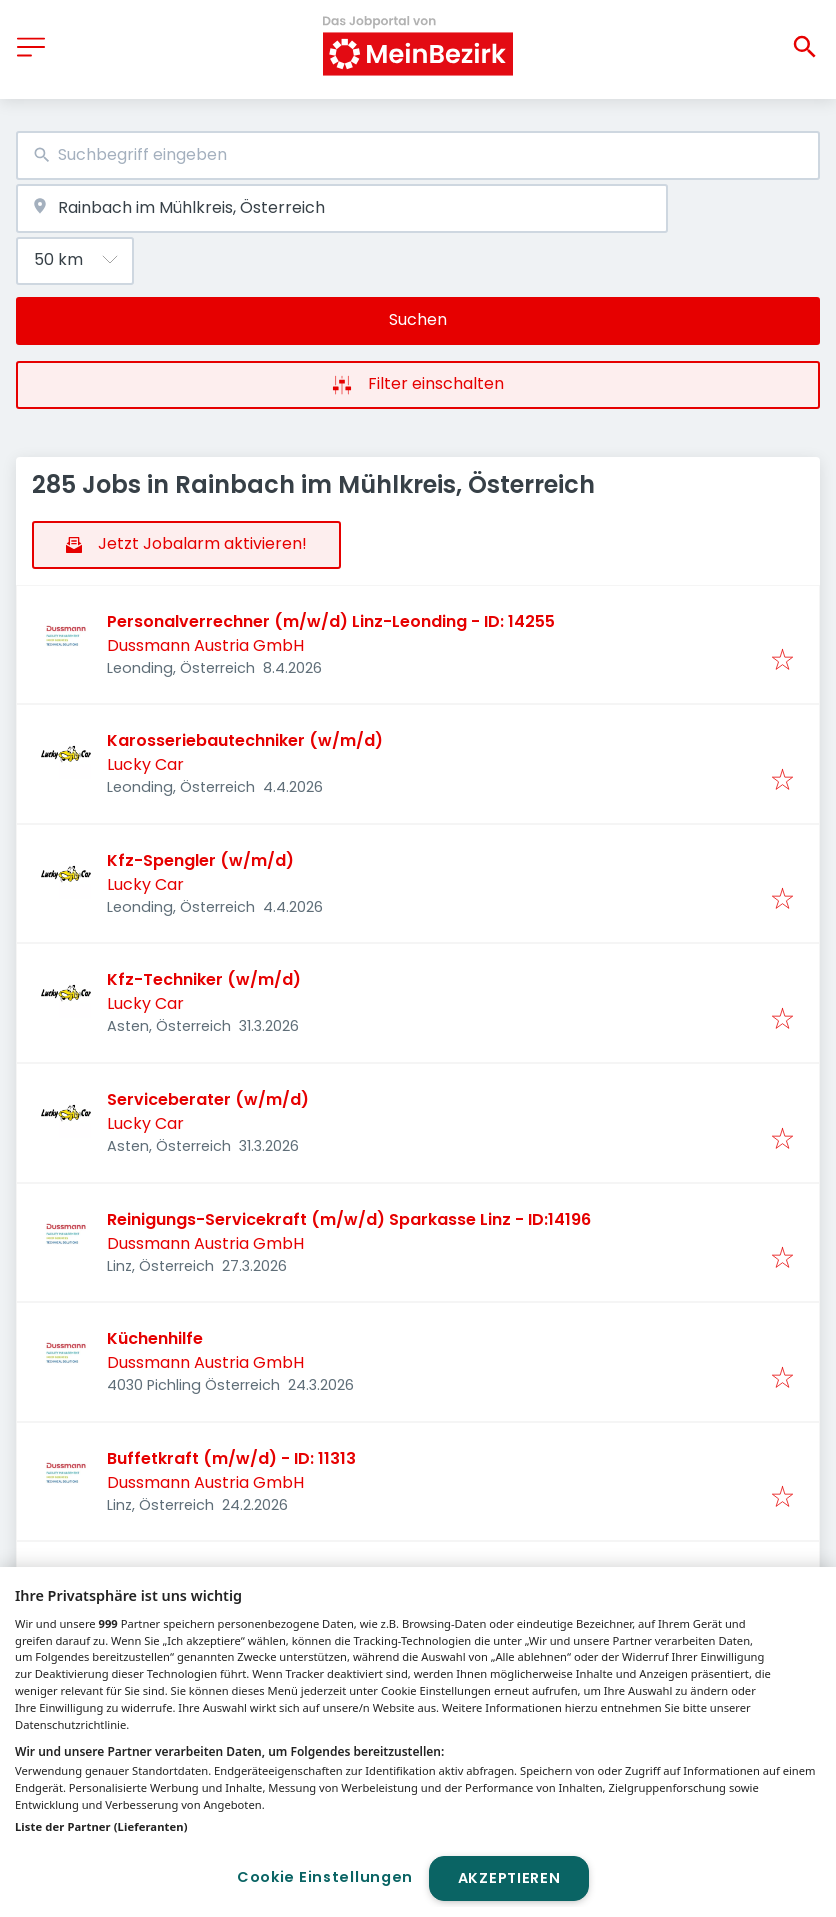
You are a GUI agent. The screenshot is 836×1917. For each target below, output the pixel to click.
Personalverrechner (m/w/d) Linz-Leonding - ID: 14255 (331, 621)
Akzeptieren (509, 1878)
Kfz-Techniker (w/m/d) (204, 979)
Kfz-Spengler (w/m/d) (200, 860)
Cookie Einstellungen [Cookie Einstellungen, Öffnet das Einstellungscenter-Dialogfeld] (325, 1877)
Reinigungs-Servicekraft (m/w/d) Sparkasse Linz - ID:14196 (349, 1219)
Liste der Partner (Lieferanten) (101, 1826)
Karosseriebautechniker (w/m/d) (245, 740)
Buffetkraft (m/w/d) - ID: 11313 (231, 1458)
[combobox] (418, 155)
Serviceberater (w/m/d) (208, 1099)
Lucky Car (145, 764)
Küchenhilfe (155, 1338)
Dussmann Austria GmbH (205, 645)
